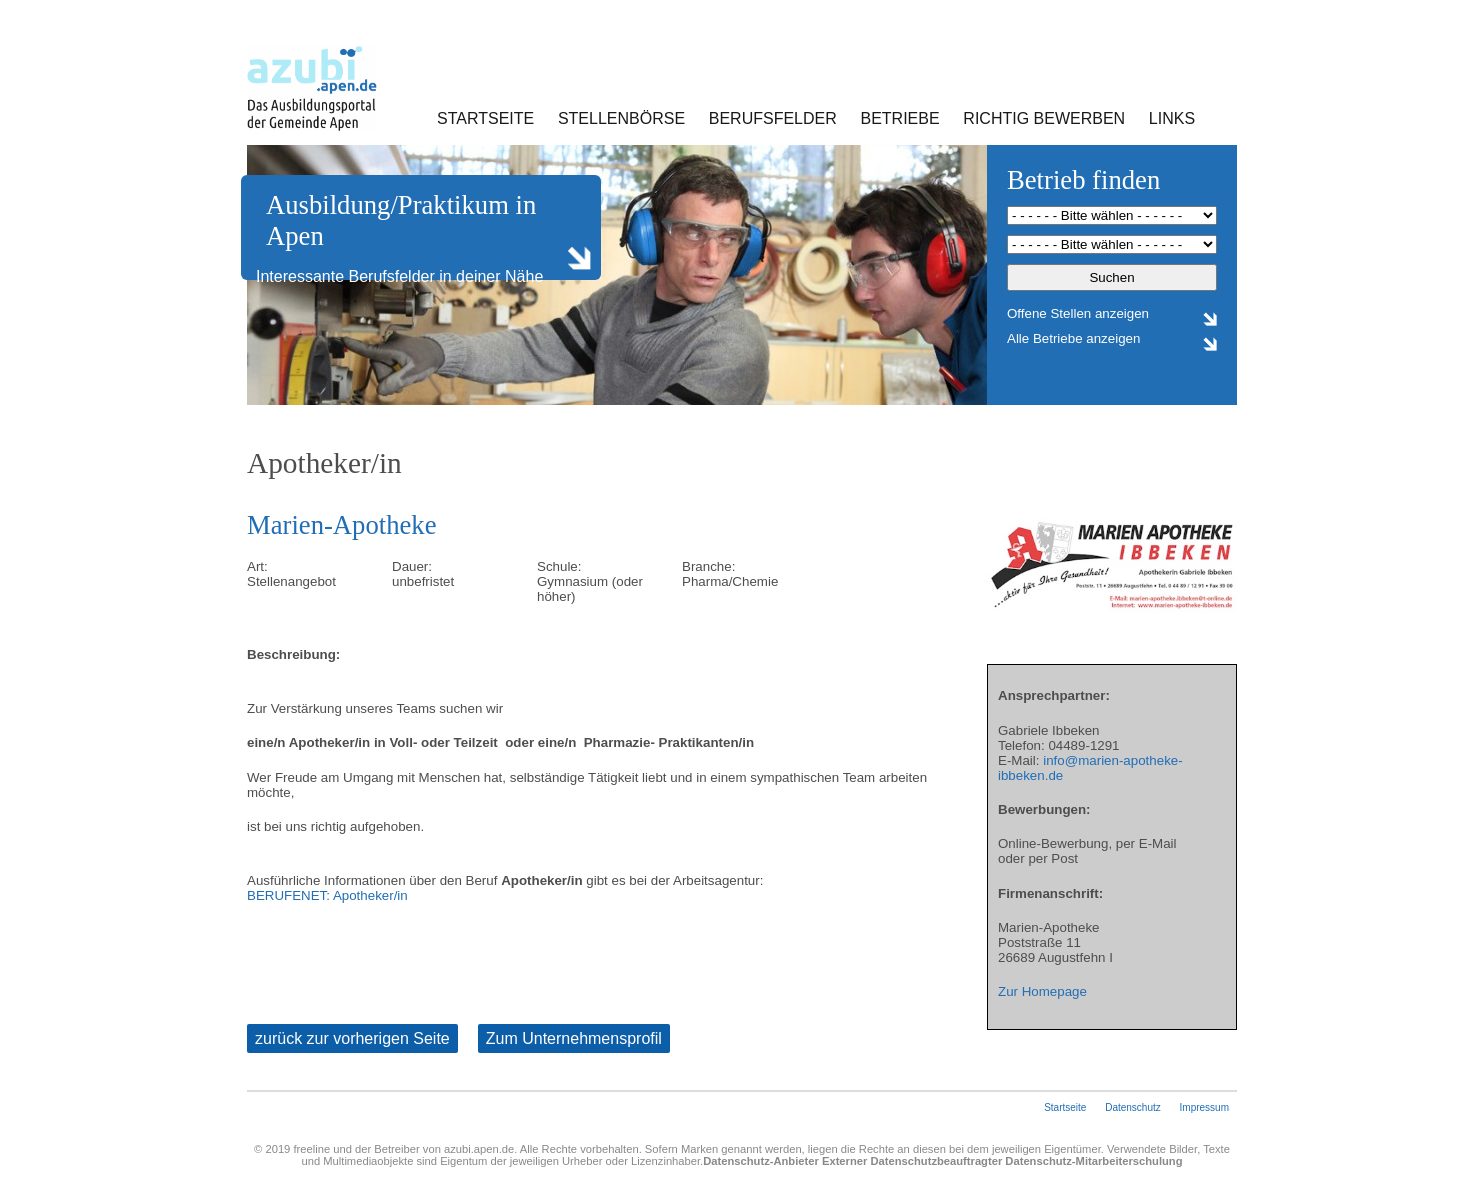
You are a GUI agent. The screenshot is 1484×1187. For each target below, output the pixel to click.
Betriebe (900, 118)
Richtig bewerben (1044, 118)
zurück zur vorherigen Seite (352, 1038)
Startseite (485, 118)
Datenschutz (1133, 1107)
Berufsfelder (773, 118)
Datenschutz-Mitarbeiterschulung (1093, 1161)
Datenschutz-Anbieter (761, 1161)
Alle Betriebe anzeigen (1073, 338)
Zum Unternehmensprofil (574, 1038)
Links (1172, 118)
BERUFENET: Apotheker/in (327, 895)
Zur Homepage (1042, 991)
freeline (311, 1149)
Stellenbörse (621, 118)
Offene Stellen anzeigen (1078, 313)
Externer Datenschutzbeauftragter (912, 1161)
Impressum (1204, 1107)
